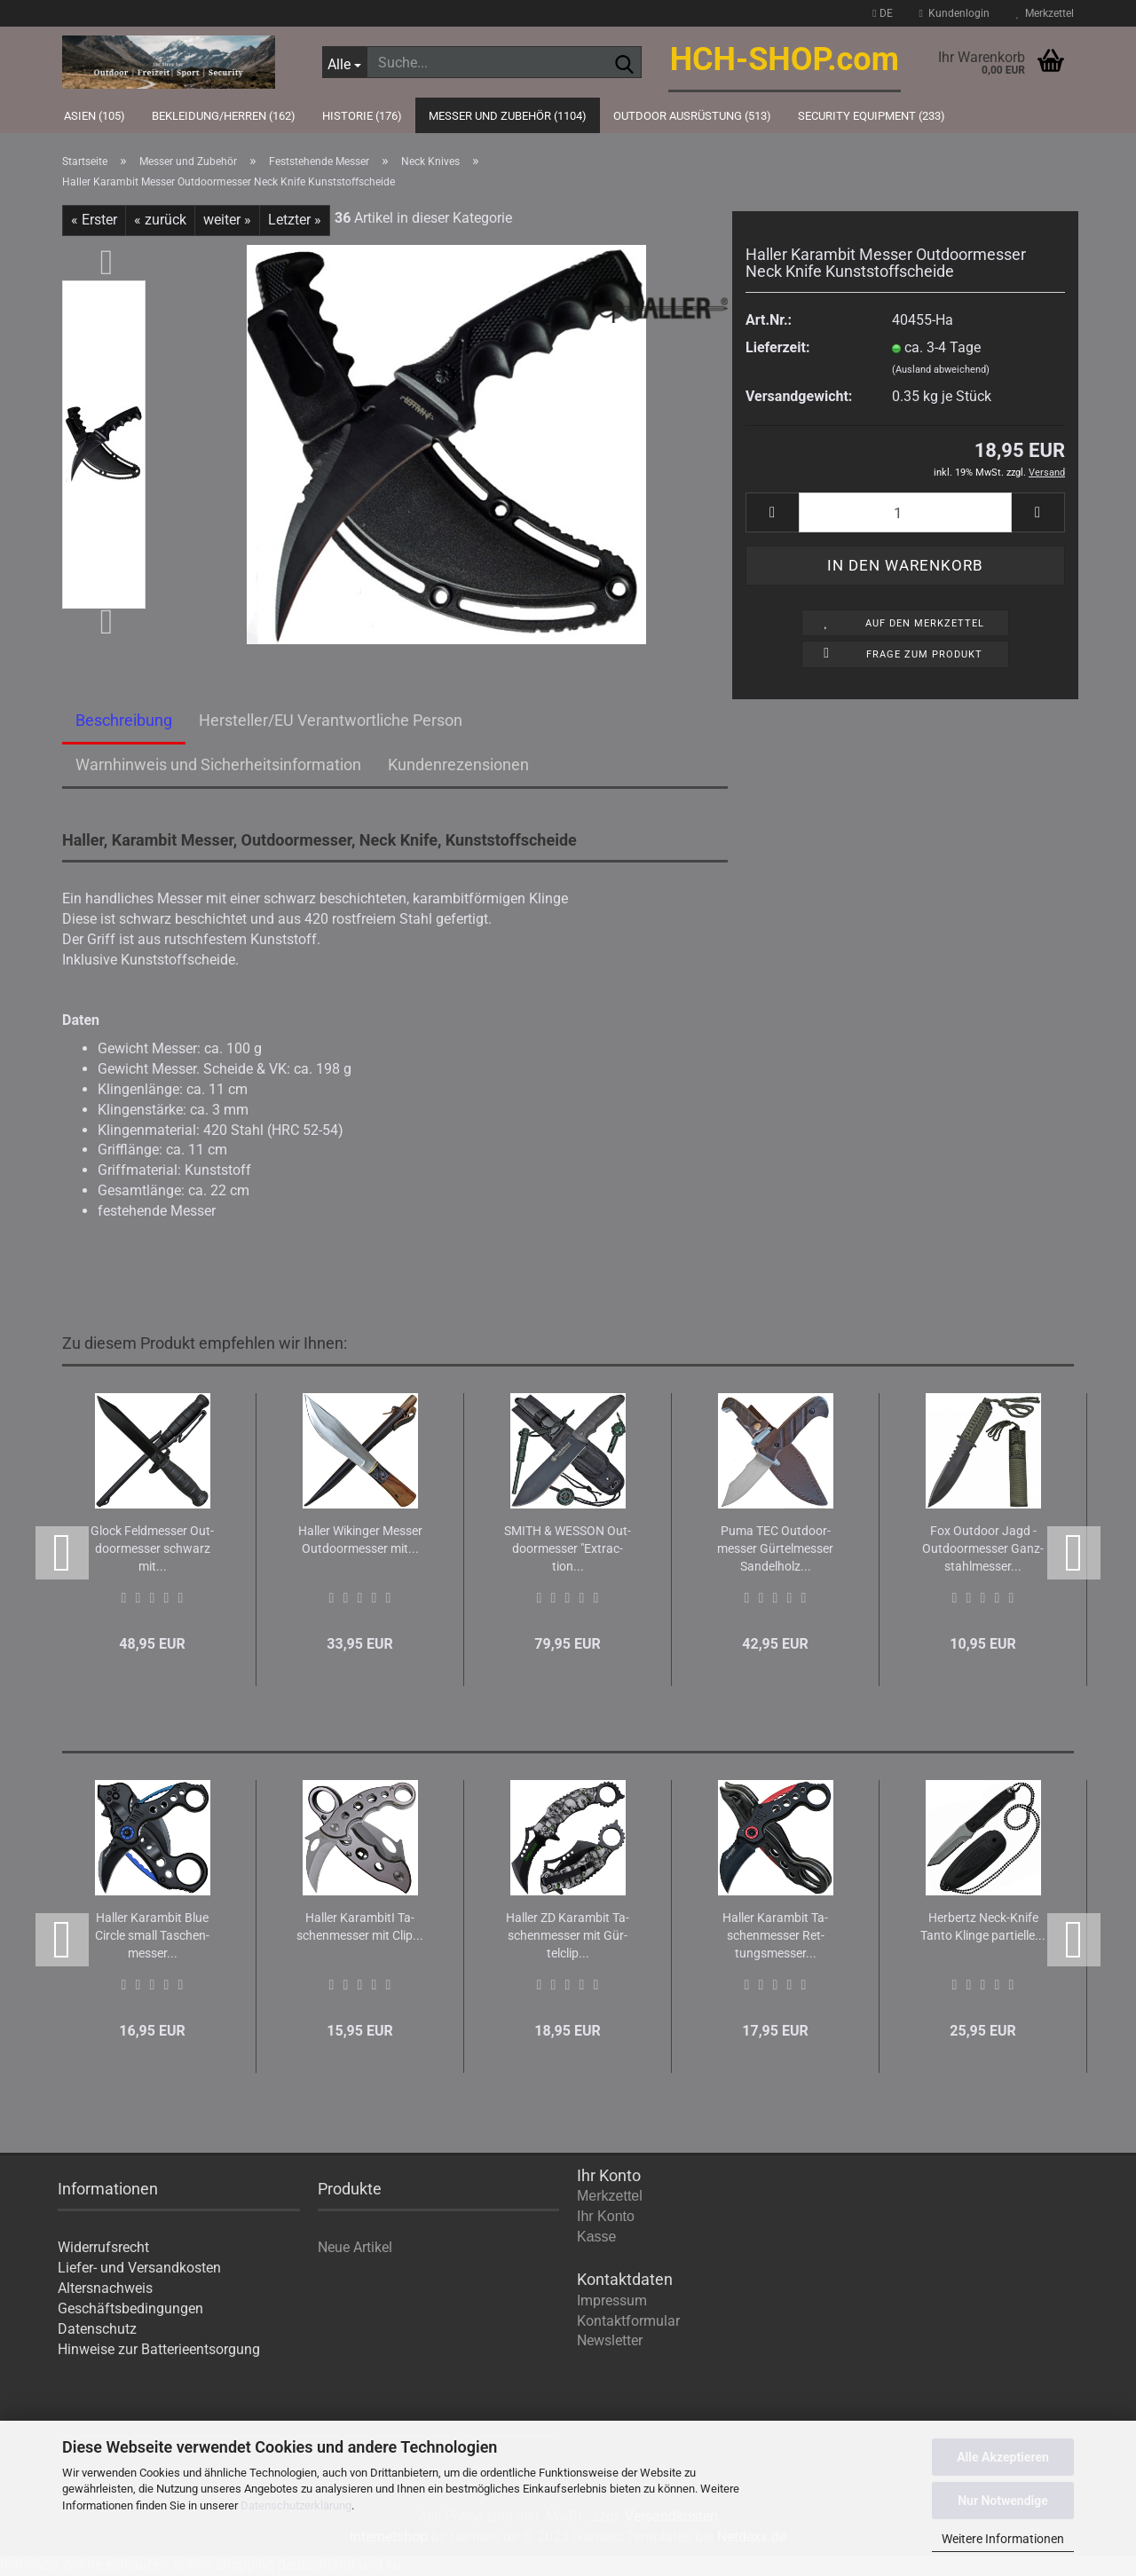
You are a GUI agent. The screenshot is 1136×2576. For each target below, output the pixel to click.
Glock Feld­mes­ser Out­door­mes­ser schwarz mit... (152, 1548)
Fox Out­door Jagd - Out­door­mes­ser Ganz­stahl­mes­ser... (983, 1548)
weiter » (227, 219)
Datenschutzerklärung (296, 2505)
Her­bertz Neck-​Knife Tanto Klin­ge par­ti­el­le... (982, 1926)
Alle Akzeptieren (1003, 2457)
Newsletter (610, 2340)
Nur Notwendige (1003, 2500)
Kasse (596, 2236)
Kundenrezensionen (458, 764)
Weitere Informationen (1003, 2539)
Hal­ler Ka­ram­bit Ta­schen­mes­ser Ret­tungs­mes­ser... (775, 1935)
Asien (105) (94, 115)
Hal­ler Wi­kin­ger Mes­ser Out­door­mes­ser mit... (360, 1540)
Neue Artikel (355, 2247)
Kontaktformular (628, 2320)
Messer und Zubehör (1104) (508, 115)
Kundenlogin (954, 13)
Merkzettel (1045, 13)
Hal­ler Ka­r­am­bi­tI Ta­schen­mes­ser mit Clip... (359, 1926)
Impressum (612, 2300)
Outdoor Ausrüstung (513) (692, 115)
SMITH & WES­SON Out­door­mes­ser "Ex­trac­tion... (567, 1548)
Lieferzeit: (777, 347)
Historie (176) (362, 115)
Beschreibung (123, 720)
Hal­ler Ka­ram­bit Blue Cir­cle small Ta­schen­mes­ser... (152, 1935)
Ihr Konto (606, 2216)
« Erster (94, 219)
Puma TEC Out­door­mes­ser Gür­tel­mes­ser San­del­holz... (775, 1548)
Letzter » (294, 219)
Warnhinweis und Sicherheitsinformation (218, 764)
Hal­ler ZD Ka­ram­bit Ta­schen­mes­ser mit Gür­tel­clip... (567, 1935)
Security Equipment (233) (871, 115)
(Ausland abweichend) (941, 369)
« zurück (160, 219)
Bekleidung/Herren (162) (224, 115)
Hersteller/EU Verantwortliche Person (330, 720)
